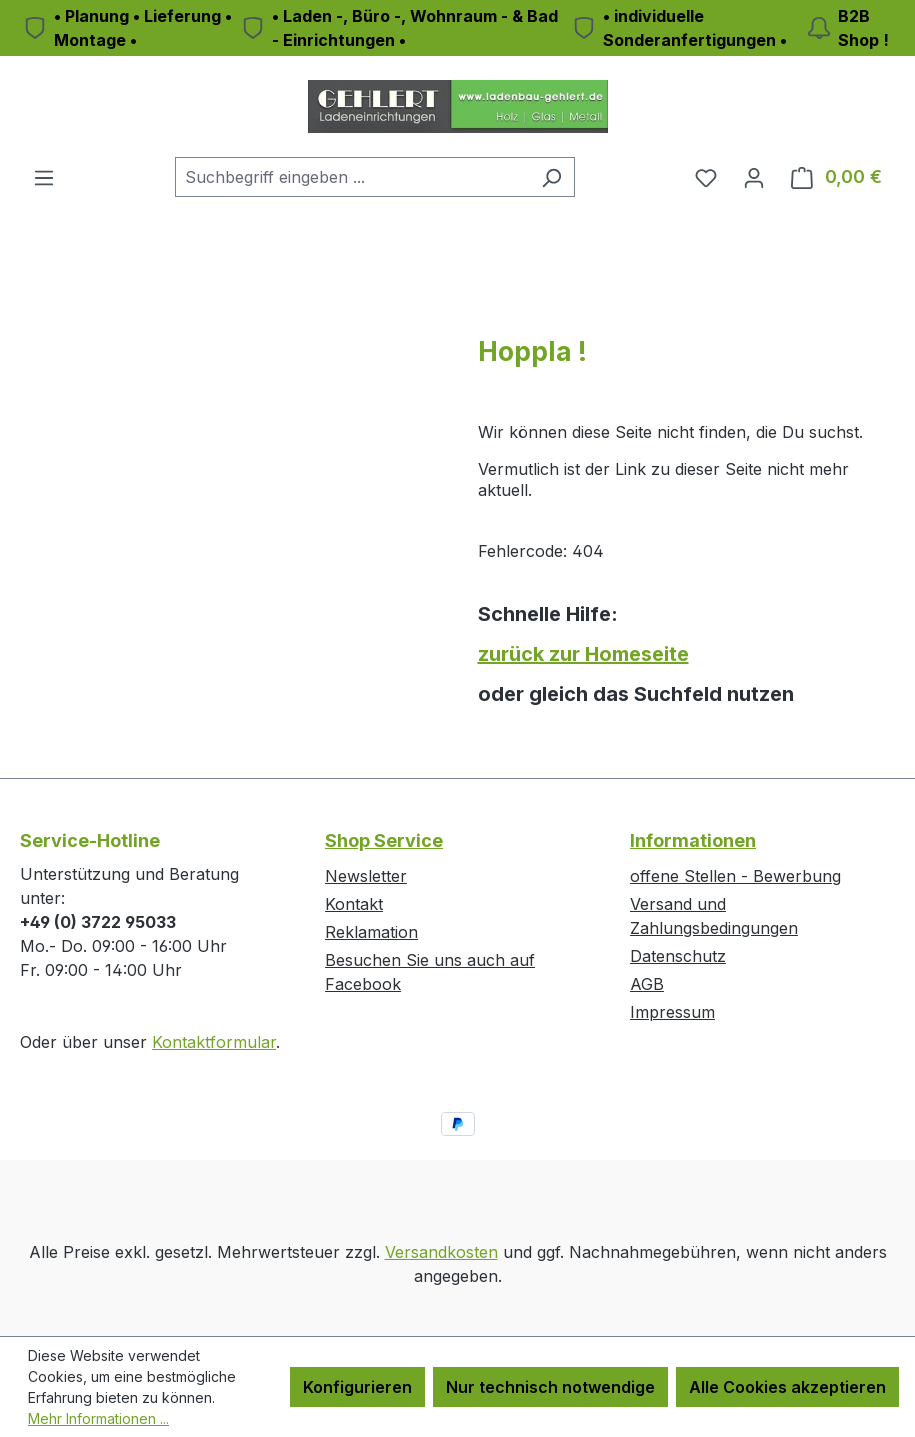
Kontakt (354, 904)
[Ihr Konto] (754, 177)
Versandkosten (441, 1252)
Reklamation (371, 932)
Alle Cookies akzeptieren (787, 1387)
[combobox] (352, 177)
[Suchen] (551, 177)
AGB (647, 984)
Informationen (693, 840)
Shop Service (384, 840)
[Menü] (44, 177)
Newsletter (366, 876)
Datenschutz (678, 956)
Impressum (672, 1012)
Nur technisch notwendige (550, 1387)
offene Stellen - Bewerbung (735, 876)
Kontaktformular (214, 1042)
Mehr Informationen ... (98, 1418)
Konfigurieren (357, 1387)
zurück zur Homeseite (583, 654)
